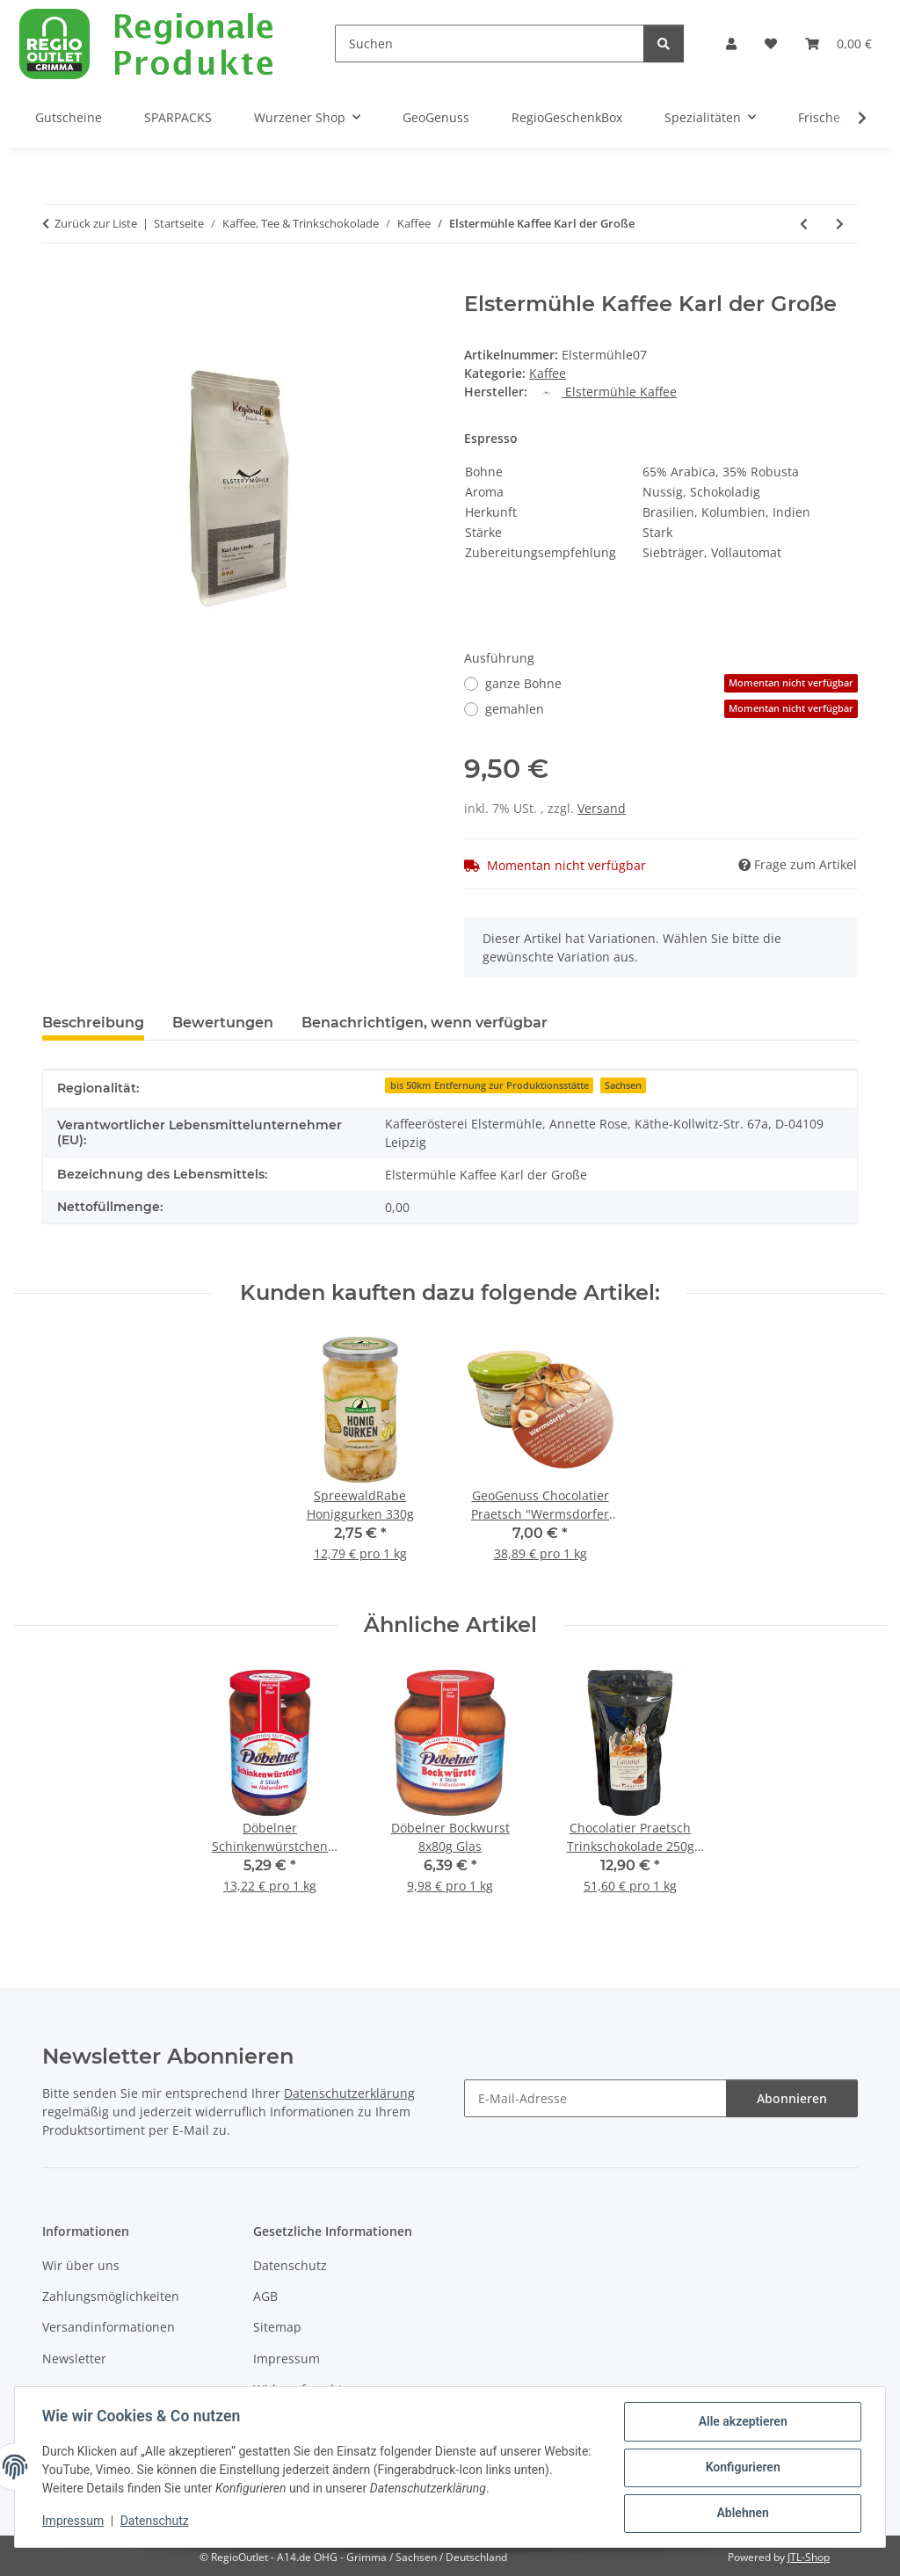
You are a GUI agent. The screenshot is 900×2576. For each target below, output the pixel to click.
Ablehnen (741, 2514)
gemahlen (671, 709)
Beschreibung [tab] (93, 1022)
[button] (731, 43)
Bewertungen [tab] (222, 1022)
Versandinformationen (108, 2326)
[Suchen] (489, 43)
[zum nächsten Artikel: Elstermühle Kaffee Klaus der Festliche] (840, 224)
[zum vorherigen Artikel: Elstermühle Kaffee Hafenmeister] (804, 224)
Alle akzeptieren (741, 2422)
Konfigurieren (741, 2468)
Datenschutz (155, 2521)
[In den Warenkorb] (56, 282)
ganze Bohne (671, 683)
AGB (265, 2296)
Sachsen (623, 1085)
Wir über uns (81, 2265)
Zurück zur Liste (95, 223)
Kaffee (547, 373)
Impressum (74, 2521)
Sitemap (277, 2326)
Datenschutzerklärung (349, 2093)
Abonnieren (792, 2098)
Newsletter (74, 2358)
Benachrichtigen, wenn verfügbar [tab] (424, 1022)
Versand (601, 808)
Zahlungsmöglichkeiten (110, 2296)
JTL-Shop (809, 2557)
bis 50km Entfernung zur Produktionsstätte (489, 1085)
